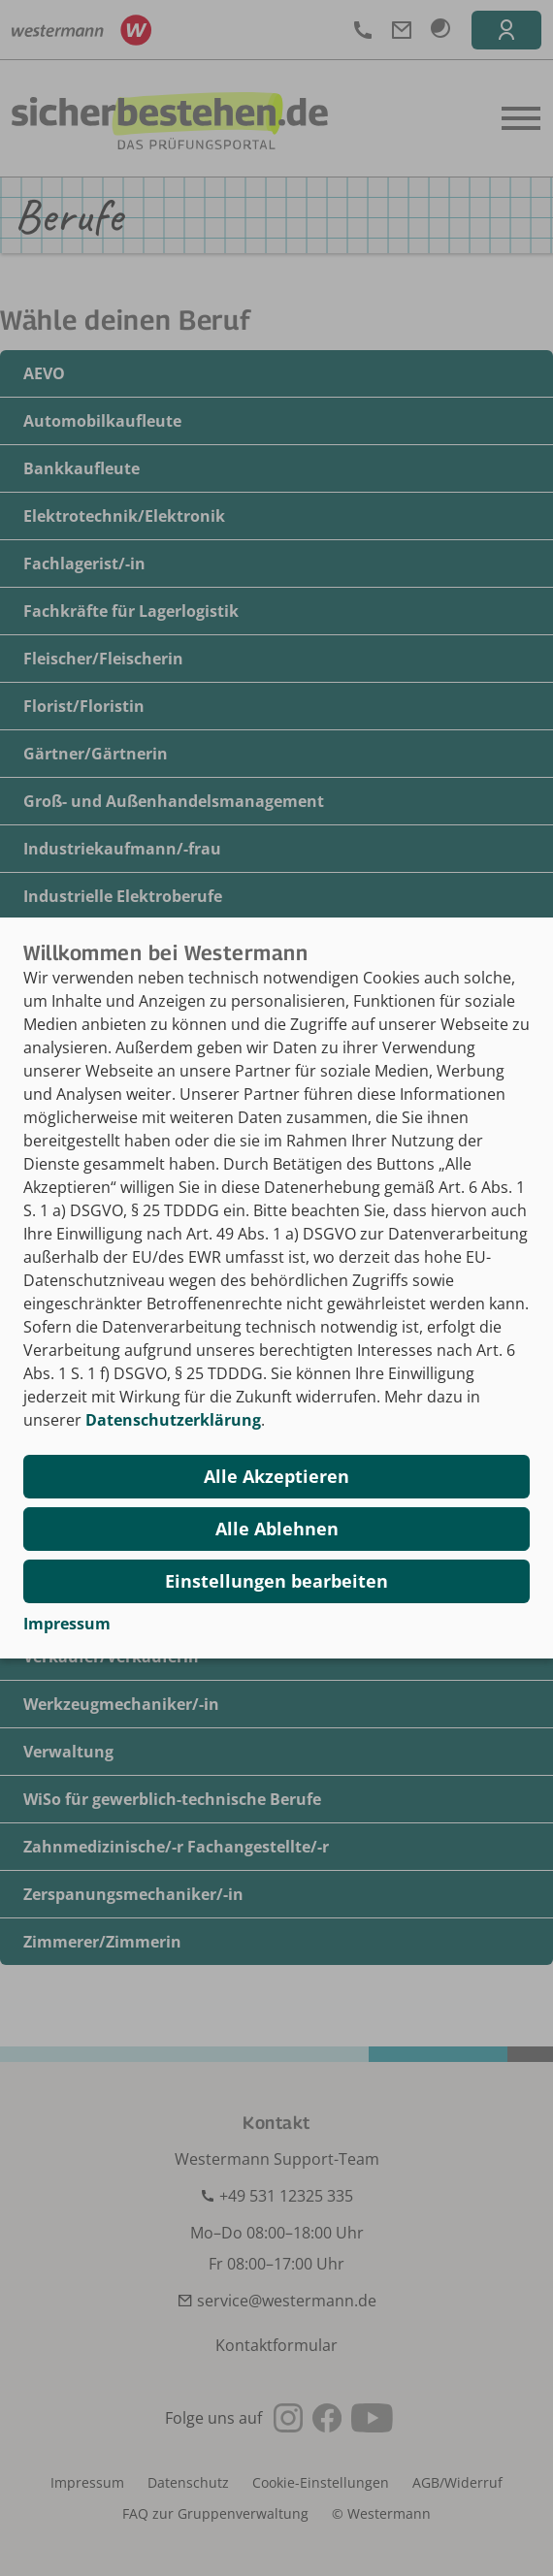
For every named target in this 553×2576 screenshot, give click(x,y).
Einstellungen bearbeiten (276, 1581)
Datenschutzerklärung (173, 1420)
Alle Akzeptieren (276, 1476)
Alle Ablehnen (277, 1528)
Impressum (67, 1623)
